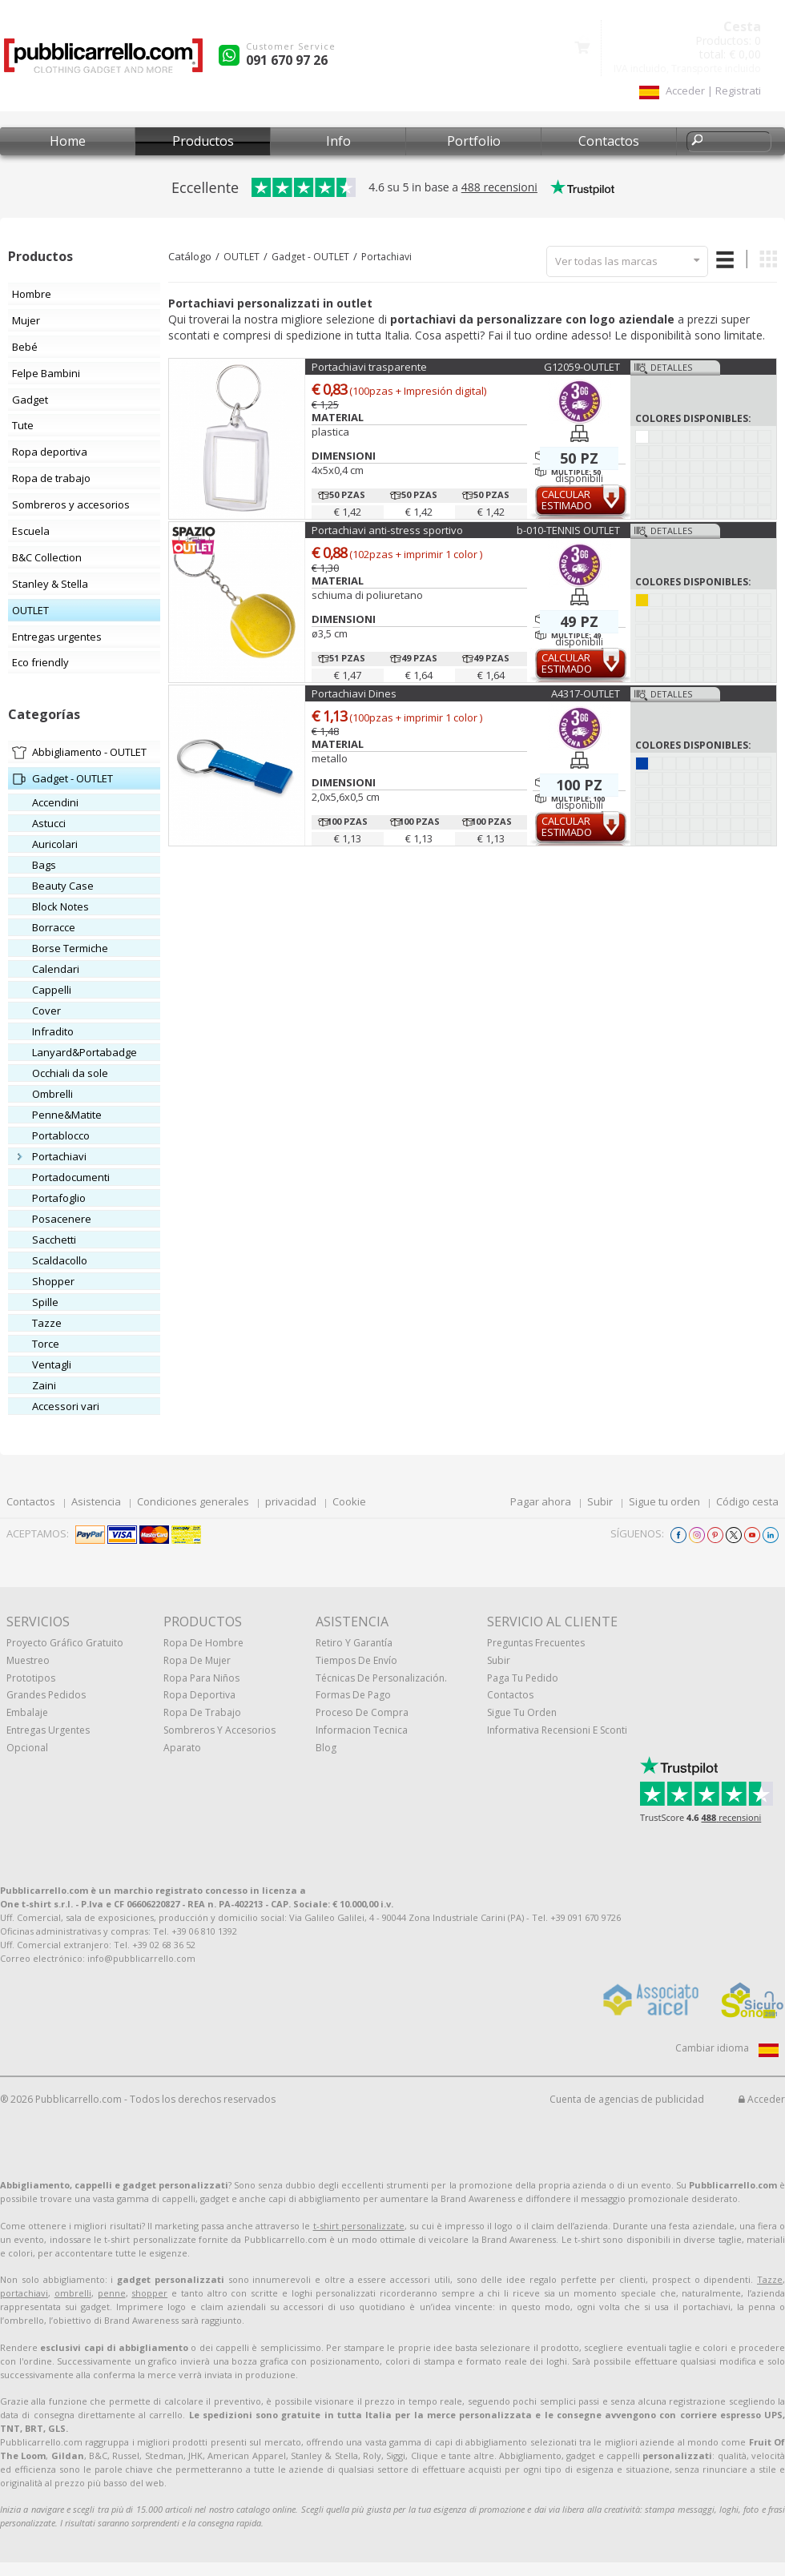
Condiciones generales (193, 1501)
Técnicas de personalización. (381, 1678)
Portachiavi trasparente (369, 367)
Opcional (27, 1747)
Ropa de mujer (197, 1660)
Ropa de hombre (203, 1643)
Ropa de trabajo (202, 1712)
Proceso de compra (362, 1712)
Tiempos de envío (356, 1660)
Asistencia (96, 1501)
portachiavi (24, 2293)
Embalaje (27, 1712)
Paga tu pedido (522, 1678)
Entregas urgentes (48, 1730)
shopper (149, 2293)
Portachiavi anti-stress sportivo (387, 530)
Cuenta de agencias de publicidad (627, 2099)
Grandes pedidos (46, 1695)
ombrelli (72, 2293)
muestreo (28, 1660)
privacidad (290, 1501)
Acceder (762, 2099)
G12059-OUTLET (582, 367)
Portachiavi (386, 256)
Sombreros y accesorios (219, 1730)
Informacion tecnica (362, 1730)
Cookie (349, 1501)
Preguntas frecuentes (536, 1643)
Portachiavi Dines (354, 693)
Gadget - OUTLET (310, 256)
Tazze (770, 2279)
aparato (182, 1747)
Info (338, 141)
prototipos (30, 1678)
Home (68, 141)
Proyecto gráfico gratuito (64, 1643)
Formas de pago (353, 1695)
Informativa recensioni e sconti (557, 1730)
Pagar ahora (540, 1501)
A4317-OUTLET (585, 693)
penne (112, 2293)
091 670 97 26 (287, 60)
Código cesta (747, 1501)
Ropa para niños (201, 1678)
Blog (326, 1747)
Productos (203, 141)
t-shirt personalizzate (359, 2226)
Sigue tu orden (664, 1501)
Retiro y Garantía (354, 1643)
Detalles (671, 367)
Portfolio (474, 141)
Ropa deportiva (199, 1695)
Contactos (608, 141)
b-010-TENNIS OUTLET (568, 530)
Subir (600, 1501)
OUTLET (241, 256)
